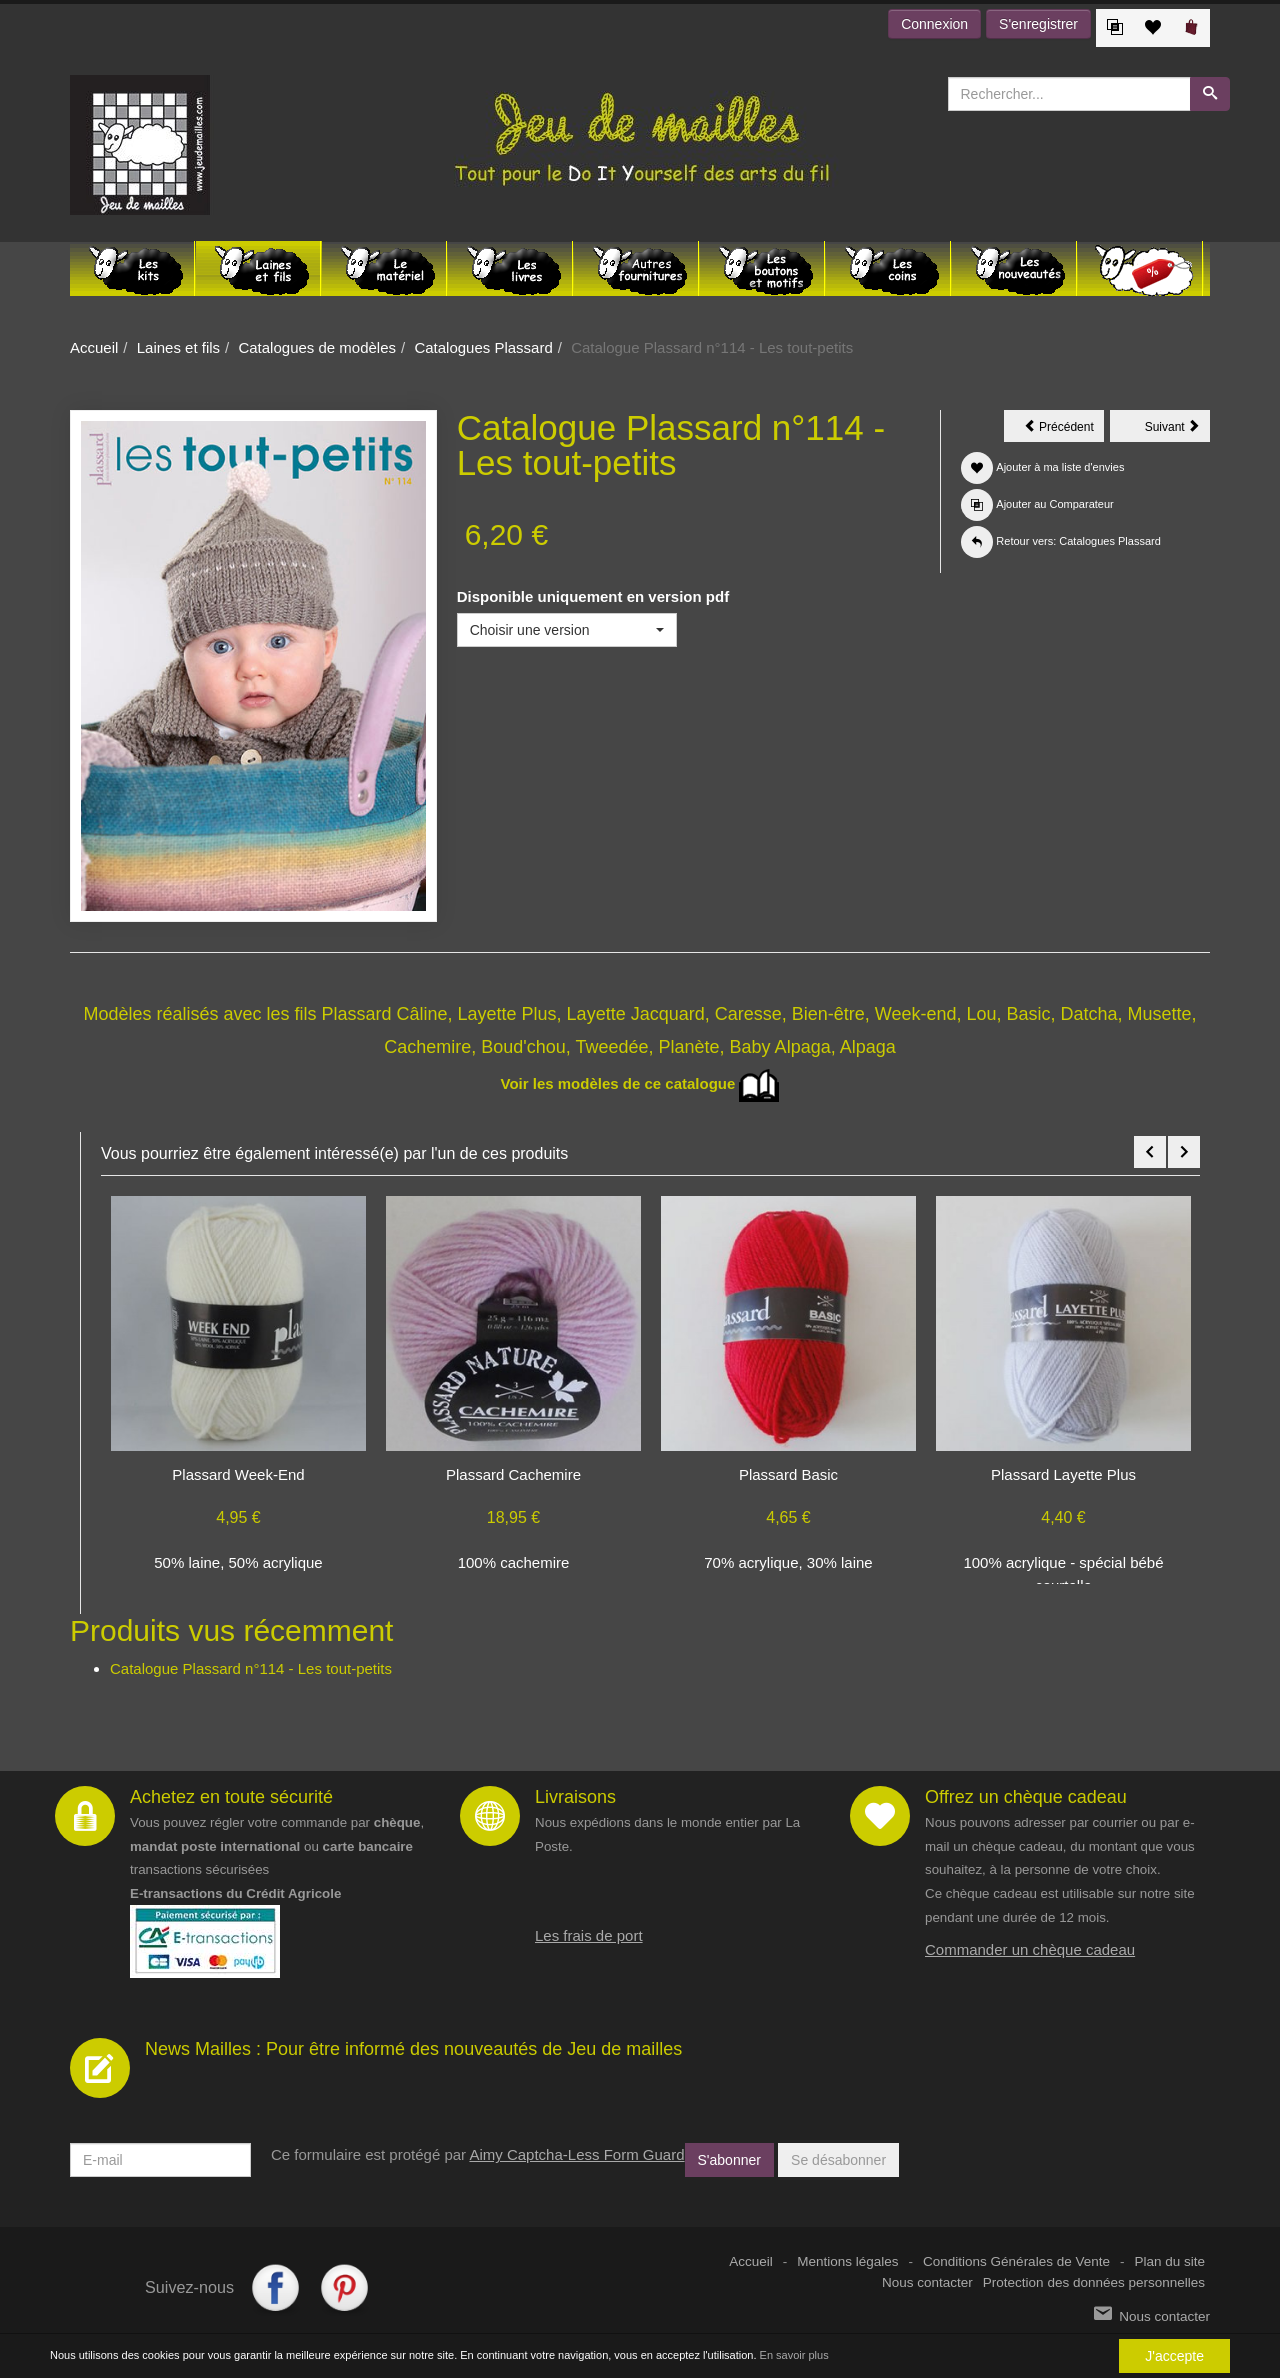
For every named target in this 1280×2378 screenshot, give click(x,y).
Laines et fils (178, 347)
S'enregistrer (1038, 24)
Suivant (1177, 430)
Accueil (94, 347)
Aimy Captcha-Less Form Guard (576, 2154)
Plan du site (1169, 2261)
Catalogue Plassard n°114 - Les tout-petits (251, 1668)
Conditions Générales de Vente (1016, 2261)
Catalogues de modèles (317, 347)
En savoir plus (794, 2355)
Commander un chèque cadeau (1030, 1949)
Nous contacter (927, 2282)
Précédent (1064, 430)
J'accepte (1174, 2356)
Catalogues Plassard (483, 347)
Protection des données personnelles (1094, 2282)
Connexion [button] (934, 24)
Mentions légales (847, 2261)
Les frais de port (589, 1935)
